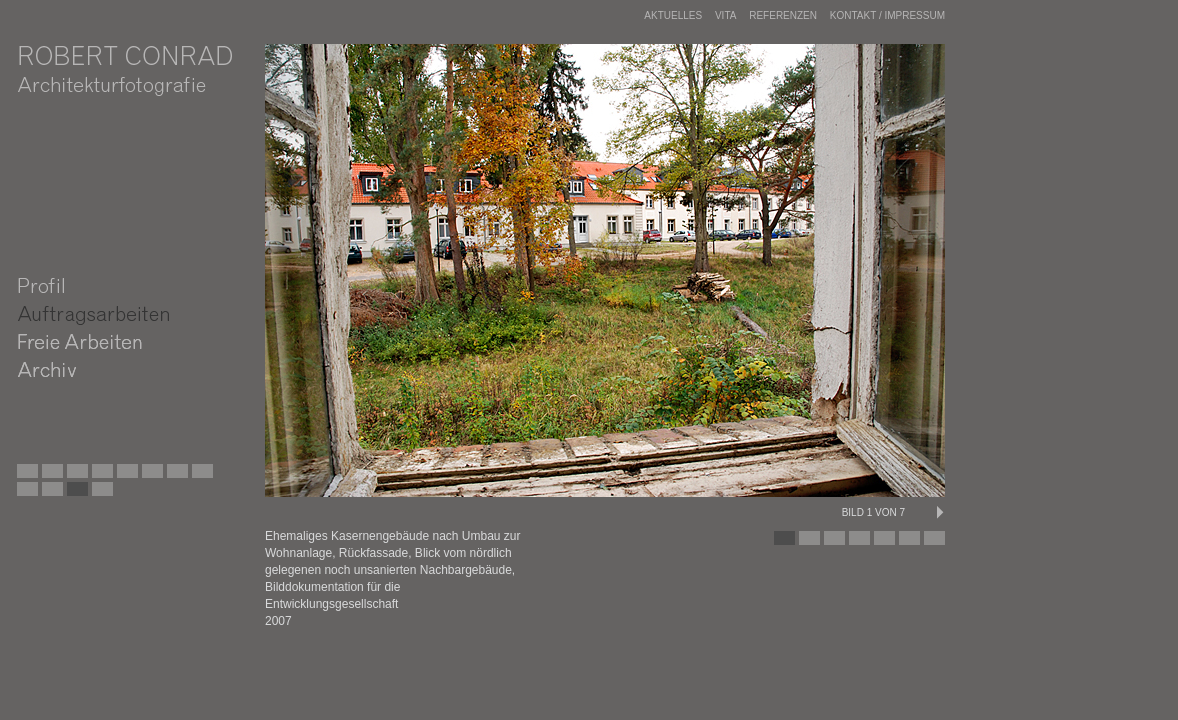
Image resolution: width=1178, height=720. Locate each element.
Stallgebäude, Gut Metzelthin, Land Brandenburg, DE (199, 476)
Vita (725, 15)
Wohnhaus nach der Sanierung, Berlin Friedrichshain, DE (74, 494)
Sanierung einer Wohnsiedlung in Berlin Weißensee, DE (74, 476)
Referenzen (783, 15)
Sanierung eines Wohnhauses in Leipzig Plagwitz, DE (149, 476)
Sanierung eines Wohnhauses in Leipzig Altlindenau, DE (224, 476)
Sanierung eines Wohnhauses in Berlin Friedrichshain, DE (124, 494)
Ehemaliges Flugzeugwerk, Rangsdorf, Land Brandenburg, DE (49, 476)
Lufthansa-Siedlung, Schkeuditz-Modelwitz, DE (174, 476)
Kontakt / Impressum (887, 15)
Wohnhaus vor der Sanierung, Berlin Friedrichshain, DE (49, 494)
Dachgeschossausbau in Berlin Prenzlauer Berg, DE (124, 476)
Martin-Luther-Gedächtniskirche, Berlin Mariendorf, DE (99, 476)
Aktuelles (673, 15)
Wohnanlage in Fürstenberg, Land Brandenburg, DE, (99, 494)
